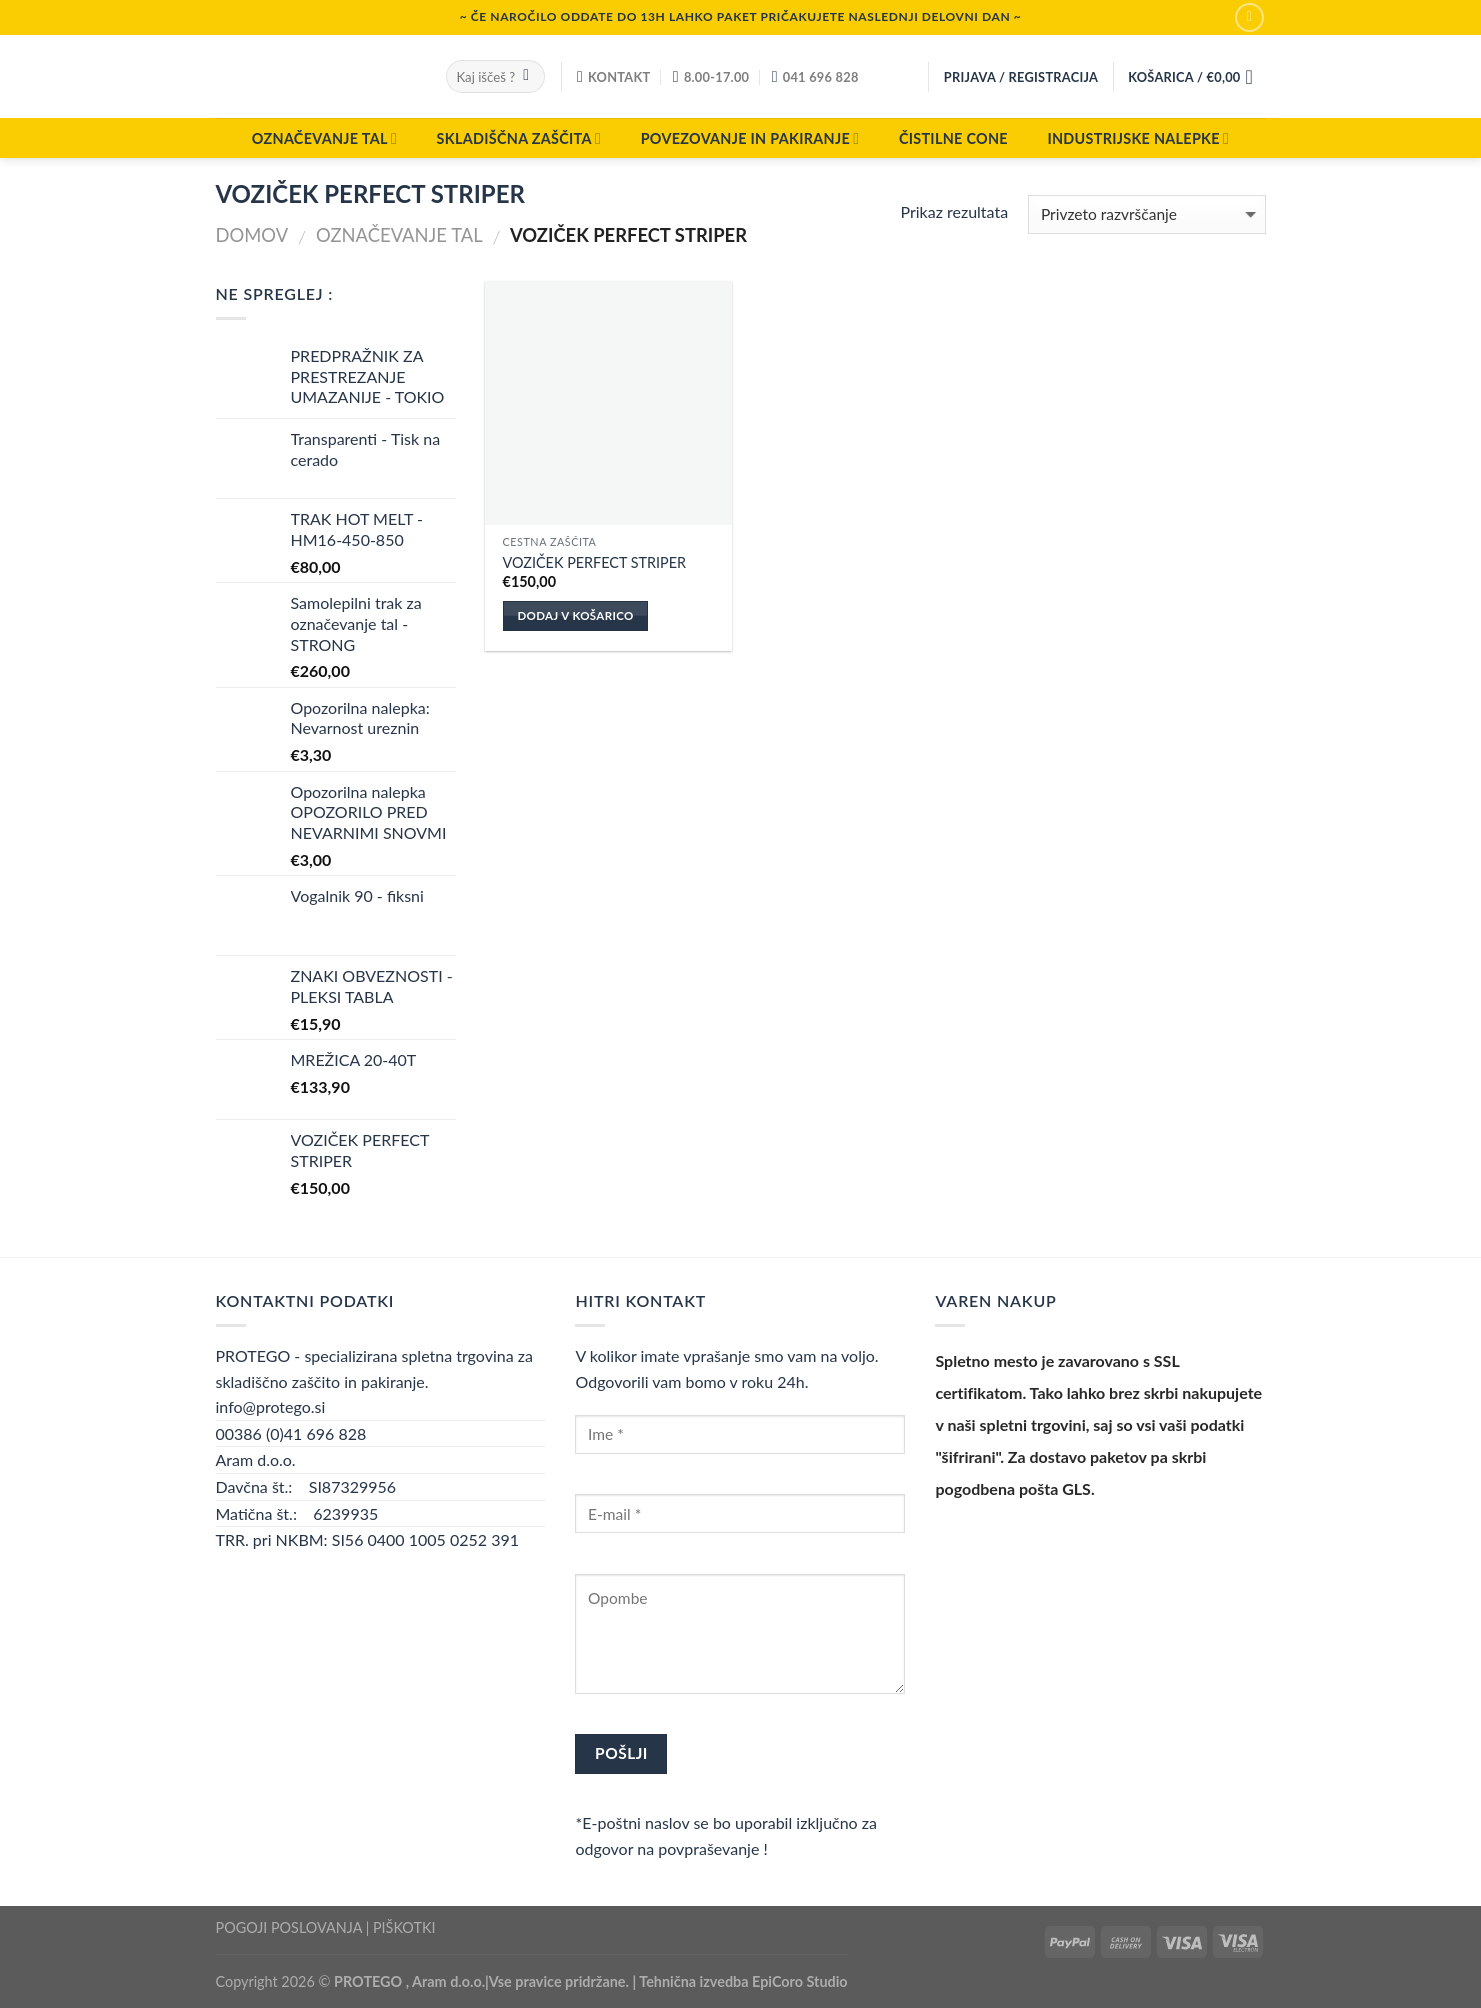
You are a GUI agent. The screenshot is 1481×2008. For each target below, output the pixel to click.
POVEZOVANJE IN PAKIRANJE (750, 138)
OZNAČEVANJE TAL (324, 138)
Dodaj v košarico (575, 615)
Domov (252, 235)
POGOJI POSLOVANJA (289, 1927)
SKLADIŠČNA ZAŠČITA (519, 138)
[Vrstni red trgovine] (1146, 214)
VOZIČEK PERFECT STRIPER (594, 562)
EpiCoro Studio (800, 1981)
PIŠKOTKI (404, 1927)
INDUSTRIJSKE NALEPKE (1138, 138)
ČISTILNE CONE (953, 138)
